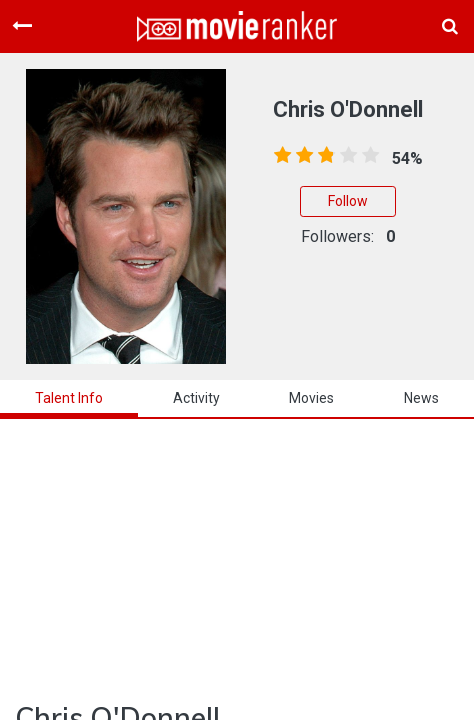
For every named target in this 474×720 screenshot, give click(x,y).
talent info (69, 398)
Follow (348, 201)
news (421, 398)
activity (196, 398)
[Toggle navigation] (22, 26)
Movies (311, 398)
